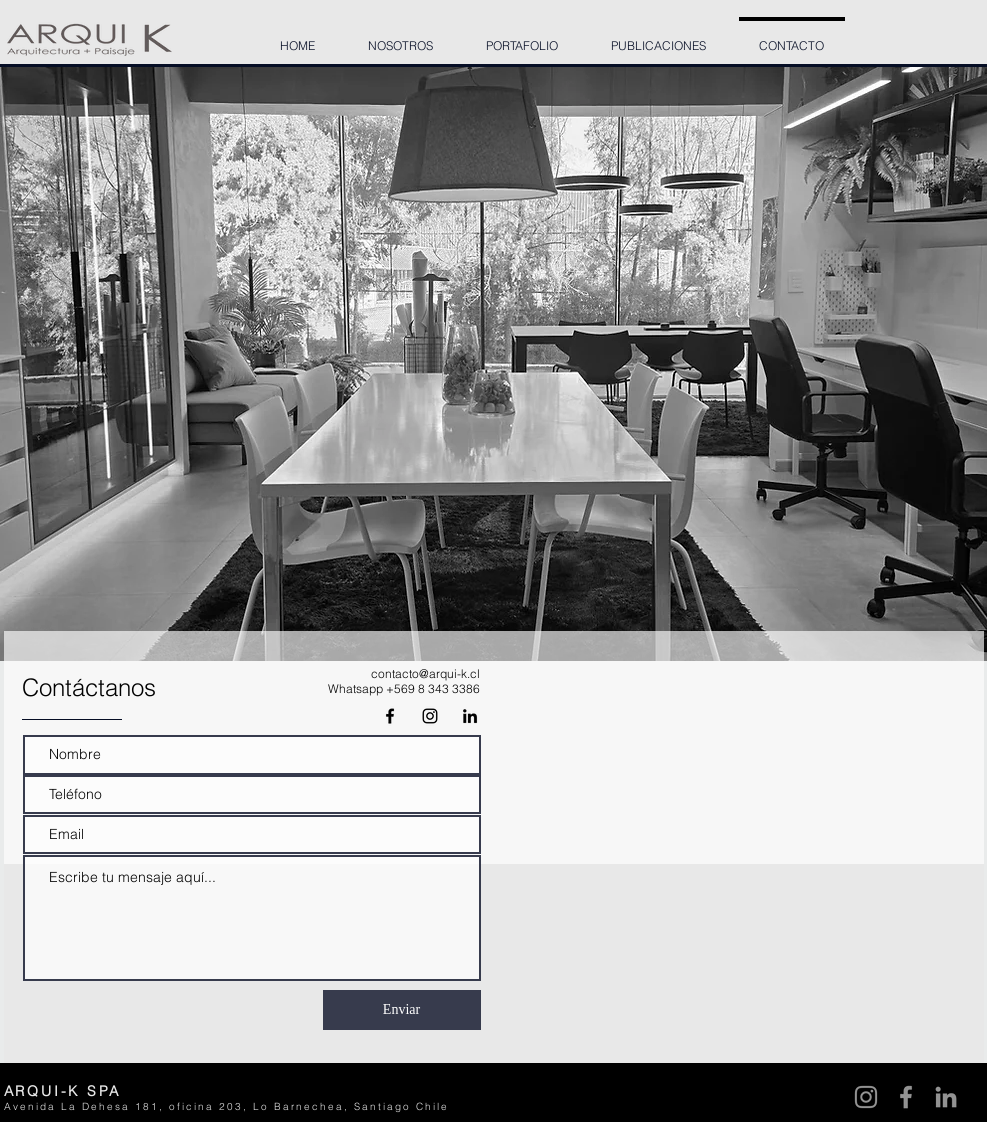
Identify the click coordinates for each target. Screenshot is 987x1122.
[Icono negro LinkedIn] (470, 716)
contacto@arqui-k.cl (425, 673)
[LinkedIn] (946, 1097)
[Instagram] (866, 1097)
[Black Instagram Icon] (430, 716)
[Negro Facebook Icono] (390, 716)
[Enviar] (402, 1010)
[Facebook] (906, 1097)
